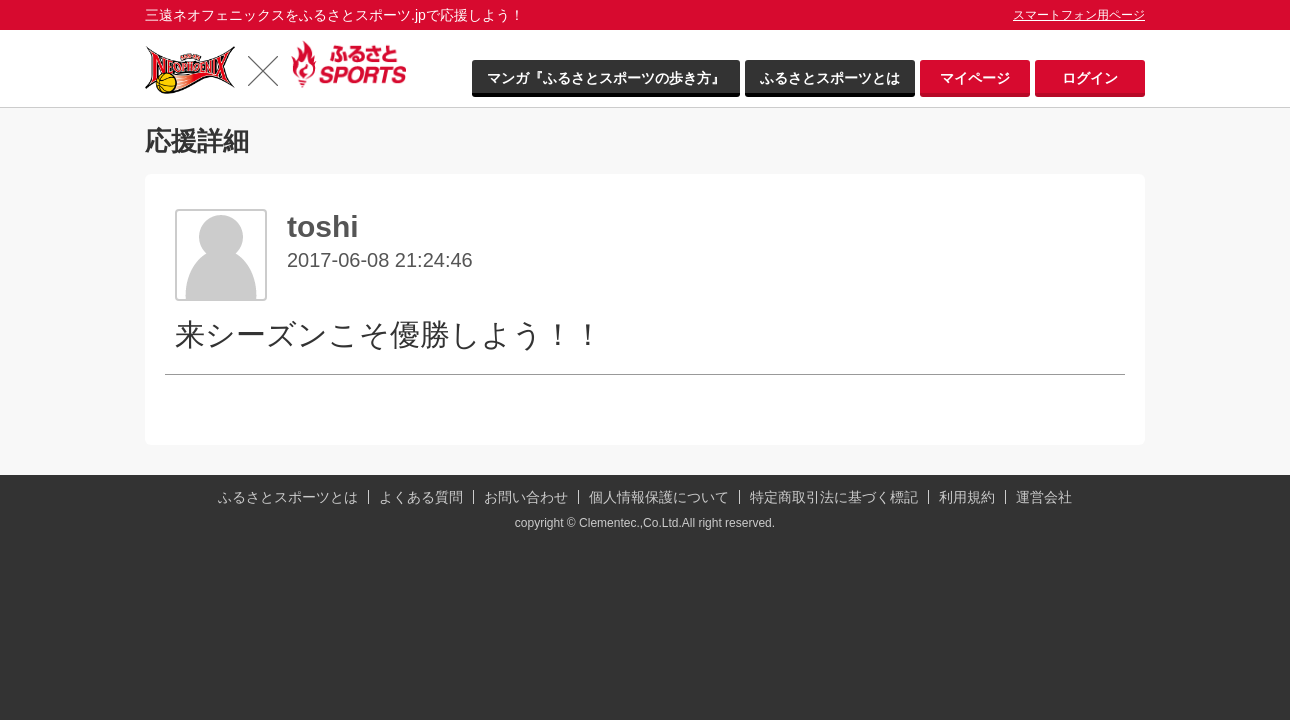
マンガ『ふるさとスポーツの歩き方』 (606, 78)
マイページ (975, 78)
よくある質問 (421, 497)
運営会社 (1044, 497)
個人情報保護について (659, 497)
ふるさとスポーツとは (830, 78)
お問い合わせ (526, 497)
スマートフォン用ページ (1079, 15)
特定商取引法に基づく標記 (834, 497)
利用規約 (967, 497)
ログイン (1090, 78)
